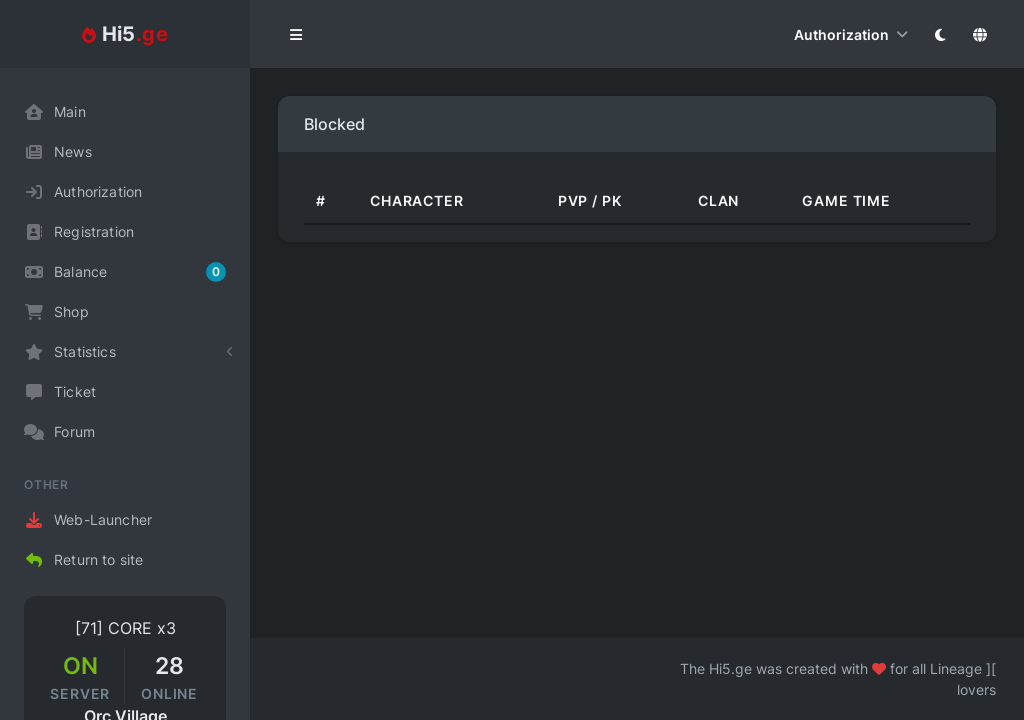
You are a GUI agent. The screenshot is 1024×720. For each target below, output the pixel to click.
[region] (125, 394)
